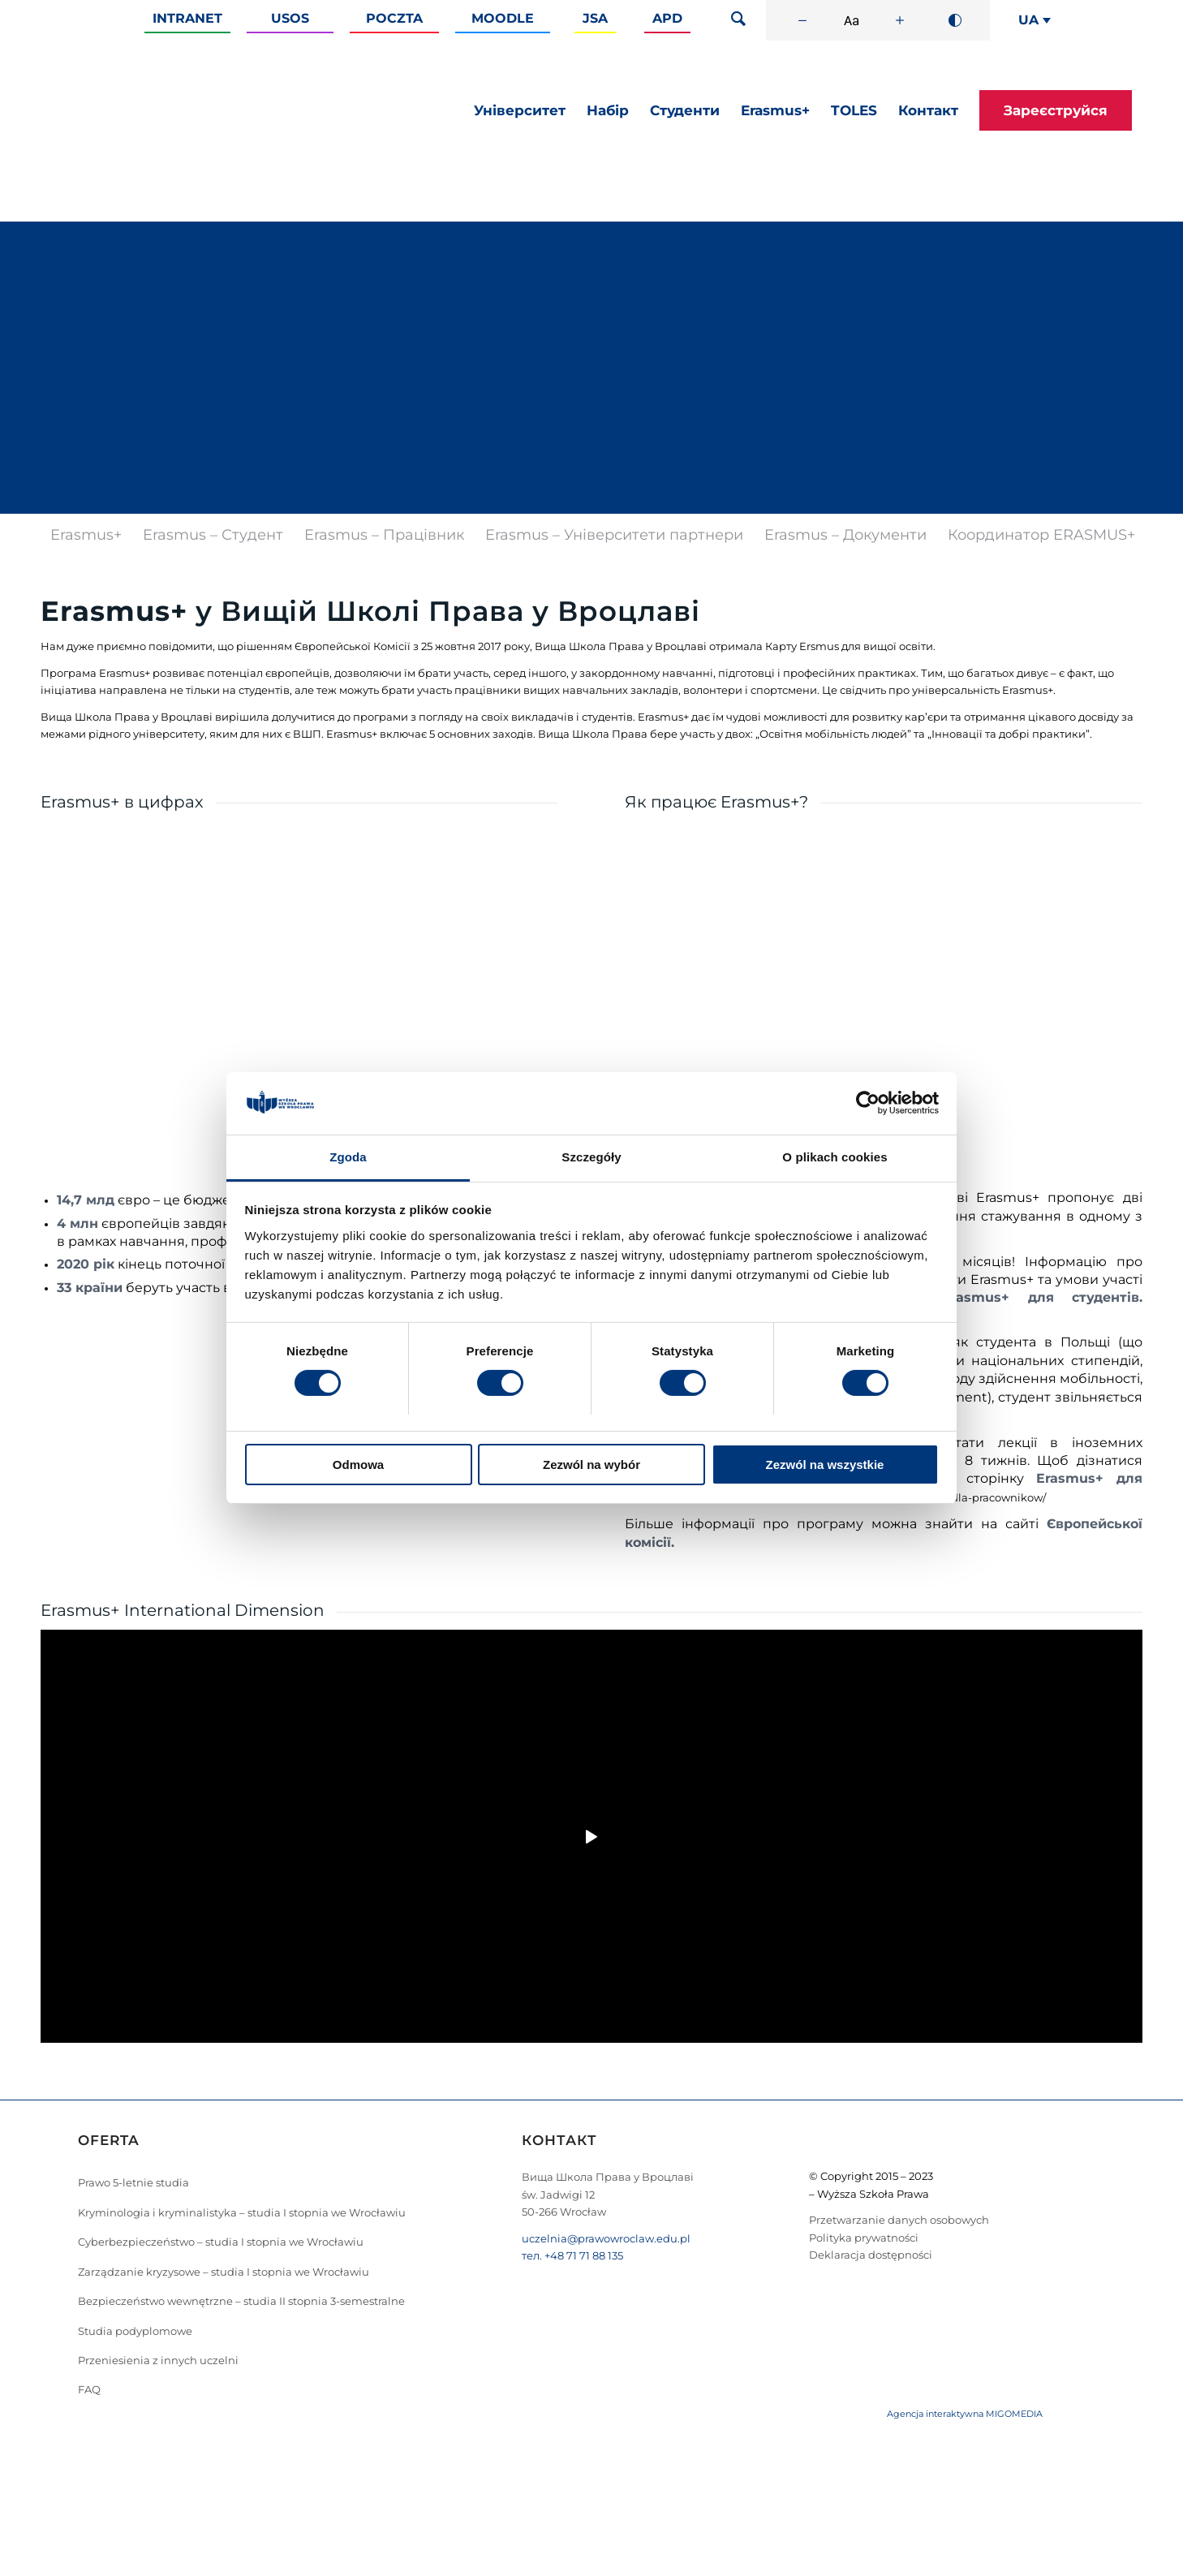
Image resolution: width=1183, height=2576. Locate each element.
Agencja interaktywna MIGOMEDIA (965, 2413)
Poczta (394, 18)
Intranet (187, 18)
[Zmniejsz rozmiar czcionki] (802, 20)
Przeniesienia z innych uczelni (158, 2360)
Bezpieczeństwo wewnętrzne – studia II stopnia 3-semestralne (241, 2300)
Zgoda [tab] (348, 1157)
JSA (595, 18)
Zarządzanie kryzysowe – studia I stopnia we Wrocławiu (223, 2271)
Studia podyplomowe (135, 2330)
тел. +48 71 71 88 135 (572, 2255)
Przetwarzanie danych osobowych (899, 2219)
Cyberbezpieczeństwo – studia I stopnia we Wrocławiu (221, 2241)
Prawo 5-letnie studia (133, 2182)
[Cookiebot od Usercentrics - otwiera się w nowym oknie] (868, 1103)
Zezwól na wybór (591, 1464)
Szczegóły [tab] (591, 1157)
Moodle (502, 18)
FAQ (89, 2389)
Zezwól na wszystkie (825, 1464)
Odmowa (358, 1464)
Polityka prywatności (863, 2237)
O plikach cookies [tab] (834, 1157)
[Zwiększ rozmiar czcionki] (900, 20)
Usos (290, 18)
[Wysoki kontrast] (955, 20)
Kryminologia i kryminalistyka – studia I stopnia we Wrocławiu (242, 2212)
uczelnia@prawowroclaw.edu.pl (606, 2238)
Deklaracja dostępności (870, 2254)
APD (667, 18)
